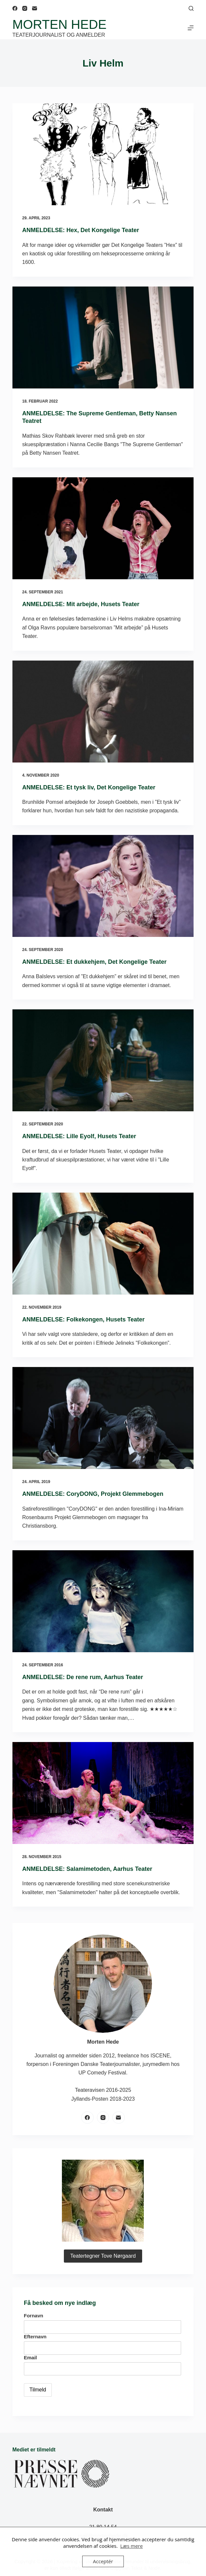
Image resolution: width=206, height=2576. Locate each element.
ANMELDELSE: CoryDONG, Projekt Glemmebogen (92, 1494)
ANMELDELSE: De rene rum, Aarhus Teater (82, 1677)
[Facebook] (14, 8)
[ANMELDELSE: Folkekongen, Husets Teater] (103, 1244)
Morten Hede (59, 24)
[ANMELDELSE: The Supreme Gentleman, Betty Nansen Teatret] (103, 337)
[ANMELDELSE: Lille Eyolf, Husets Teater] (103, 1060)
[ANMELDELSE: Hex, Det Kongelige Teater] (103, 154)
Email (30, 2357)
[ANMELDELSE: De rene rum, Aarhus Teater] (103, 1601)
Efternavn (35, 2336)
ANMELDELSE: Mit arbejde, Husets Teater (81, 604)
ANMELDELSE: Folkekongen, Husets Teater (83, 1319)
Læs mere (131, 2546)
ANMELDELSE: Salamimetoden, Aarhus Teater (87, 1869)
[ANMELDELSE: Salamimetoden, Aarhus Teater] (103, 1793)
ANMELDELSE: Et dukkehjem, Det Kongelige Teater (94, 962)
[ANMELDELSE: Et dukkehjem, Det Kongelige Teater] (103, 886)
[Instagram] (24, 8)
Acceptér (103, 2561)
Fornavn (33, 2315)
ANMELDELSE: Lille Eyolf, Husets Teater (79, 1136)
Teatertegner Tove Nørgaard (103, 2256)
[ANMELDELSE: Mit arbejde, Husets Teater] (103, 528)
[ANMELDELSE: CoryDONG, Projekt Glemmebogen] (103, 1418)
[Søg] (191, 8)
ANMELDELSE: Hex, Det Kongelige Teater (80, 230)
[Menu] (191, 28)
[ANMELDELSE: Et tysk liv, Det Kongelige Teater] (103, 712)
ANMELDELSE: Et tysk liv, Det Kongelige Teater (88, 787)
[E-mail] (34, 8)
